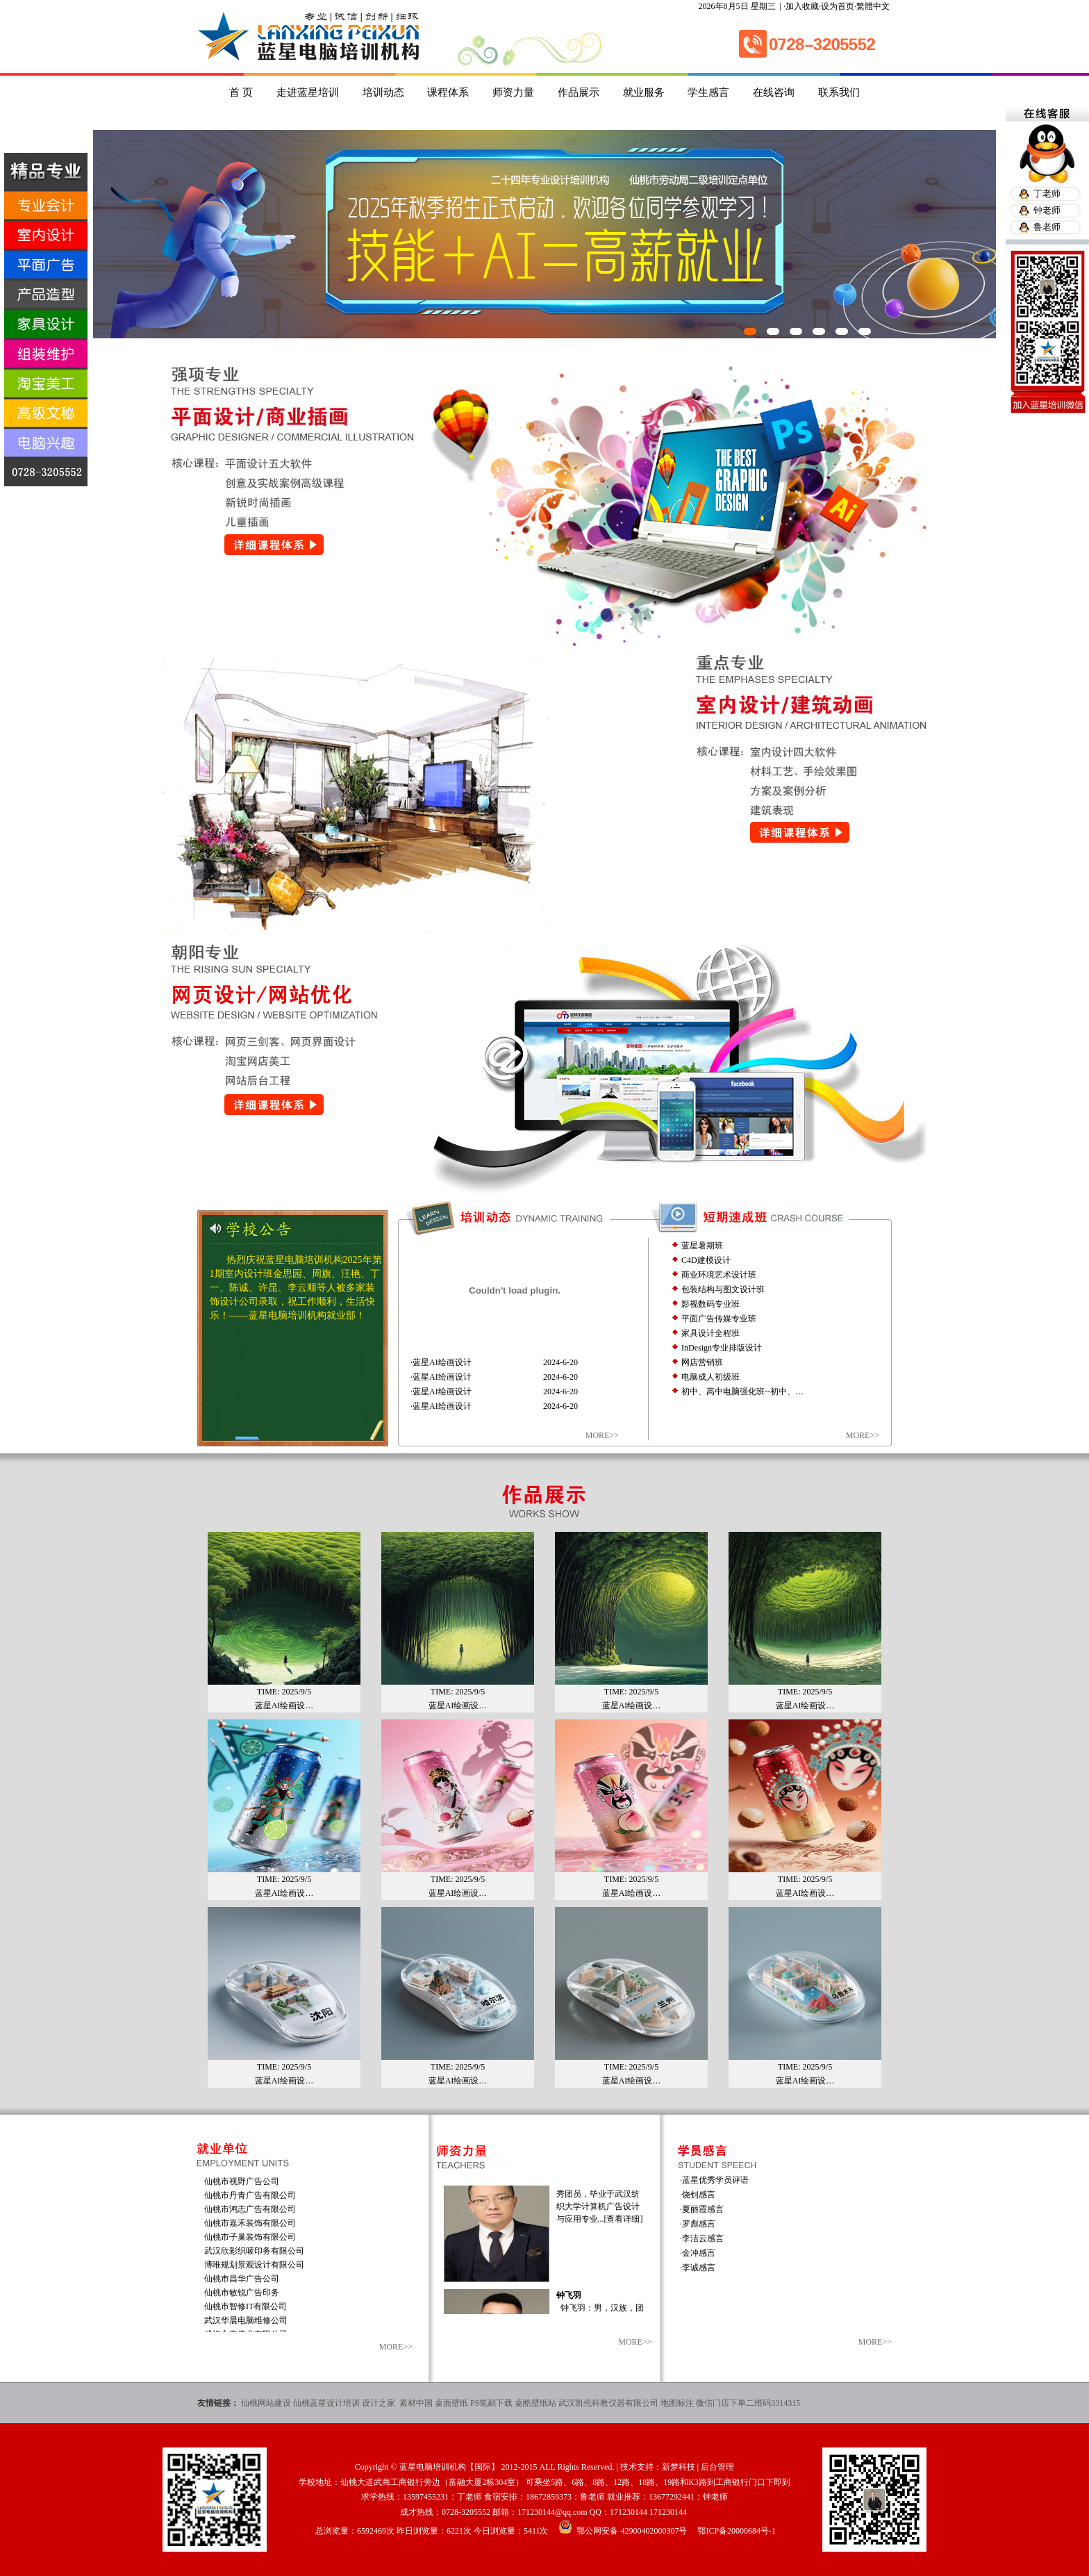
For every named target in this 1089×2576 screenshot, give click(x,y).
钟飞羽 (568, 2306)
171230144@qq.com (552, 2512)
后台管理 (717, 2467)
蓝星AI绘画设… (284, 1693)
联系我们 (839, 92)
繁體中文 (873, 6)
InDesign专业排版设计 (721, 1348)
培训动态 (383, 92)
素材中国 (416, 2403)
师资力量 (513, 92)
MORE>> (602, 1435)
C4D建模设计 (706, 1260)
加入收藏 (802, 6)
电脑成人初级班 (710, 1377)
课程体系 (448, 92)
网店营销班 (702, 1362)
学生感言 (708, 92)
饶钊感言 (698, 2194)
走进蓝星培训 (307, 92)
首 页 (241, 92)
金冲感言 (698, 2253)
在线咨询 (774, 92)
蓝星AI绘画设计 (442, 1362)
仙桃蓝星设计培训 (326, 2403)
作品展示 (578, 92)
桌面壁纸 (451, 2403)
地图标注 (677, 2403)
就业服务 (644, 92)
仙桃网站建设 (266, 2403)
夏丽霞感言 (703, 2209)
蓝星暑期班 (702, 1245)
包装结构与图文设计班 (723, 1289)
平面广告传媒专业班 (718, 1318)
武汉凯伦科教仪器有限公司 (608, 2403)
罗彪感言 (698, 2224)
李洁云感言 (703, 2238)
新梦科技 (678, 2467)
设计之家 (379, 2403)
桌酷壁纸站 (535, 2403)
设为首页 (837, 6)
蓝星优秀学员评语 (715, 2180)
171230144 (628, 2512)
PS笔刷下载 (491, 2403)
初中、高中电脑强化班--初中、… (742, 1391)
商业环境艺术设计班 (718, 1275)
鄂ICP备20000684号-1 (736, 2531)
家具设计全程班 (710, 1333)
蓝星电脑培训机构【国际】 (449, 2467)
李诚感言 (698, 2267)
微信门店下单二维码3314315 (748, 2403)
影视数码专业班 (710, 1304)
